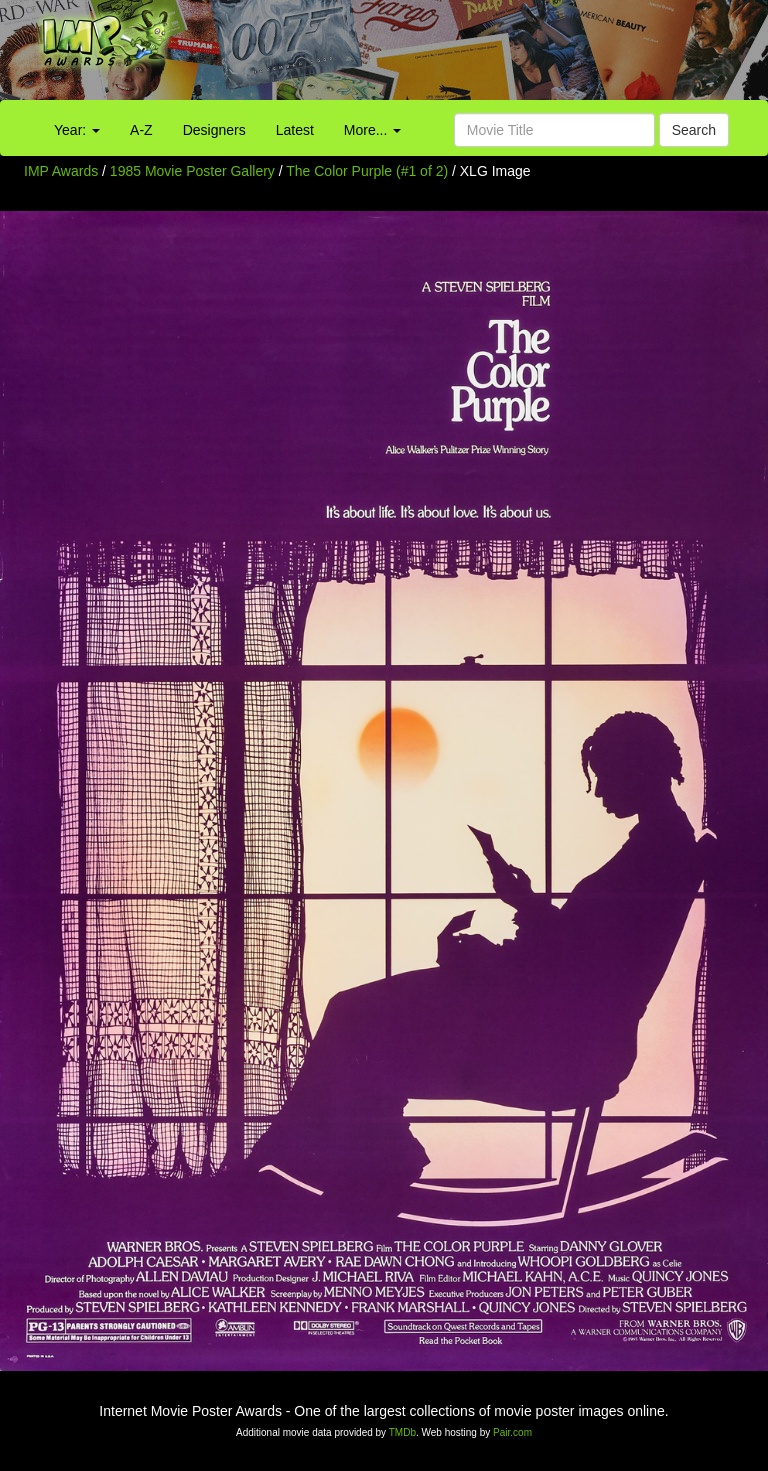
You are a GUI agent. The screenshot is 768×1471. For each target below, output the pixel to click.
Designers (214, 130)
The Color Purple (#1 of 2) (367, 171)
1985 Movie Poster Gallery (192, 171)
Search (694, 130)
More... (372, 130)
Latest (295, 130)
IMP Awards (61, 171)
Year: (77, 130)
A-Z (141, 130)
